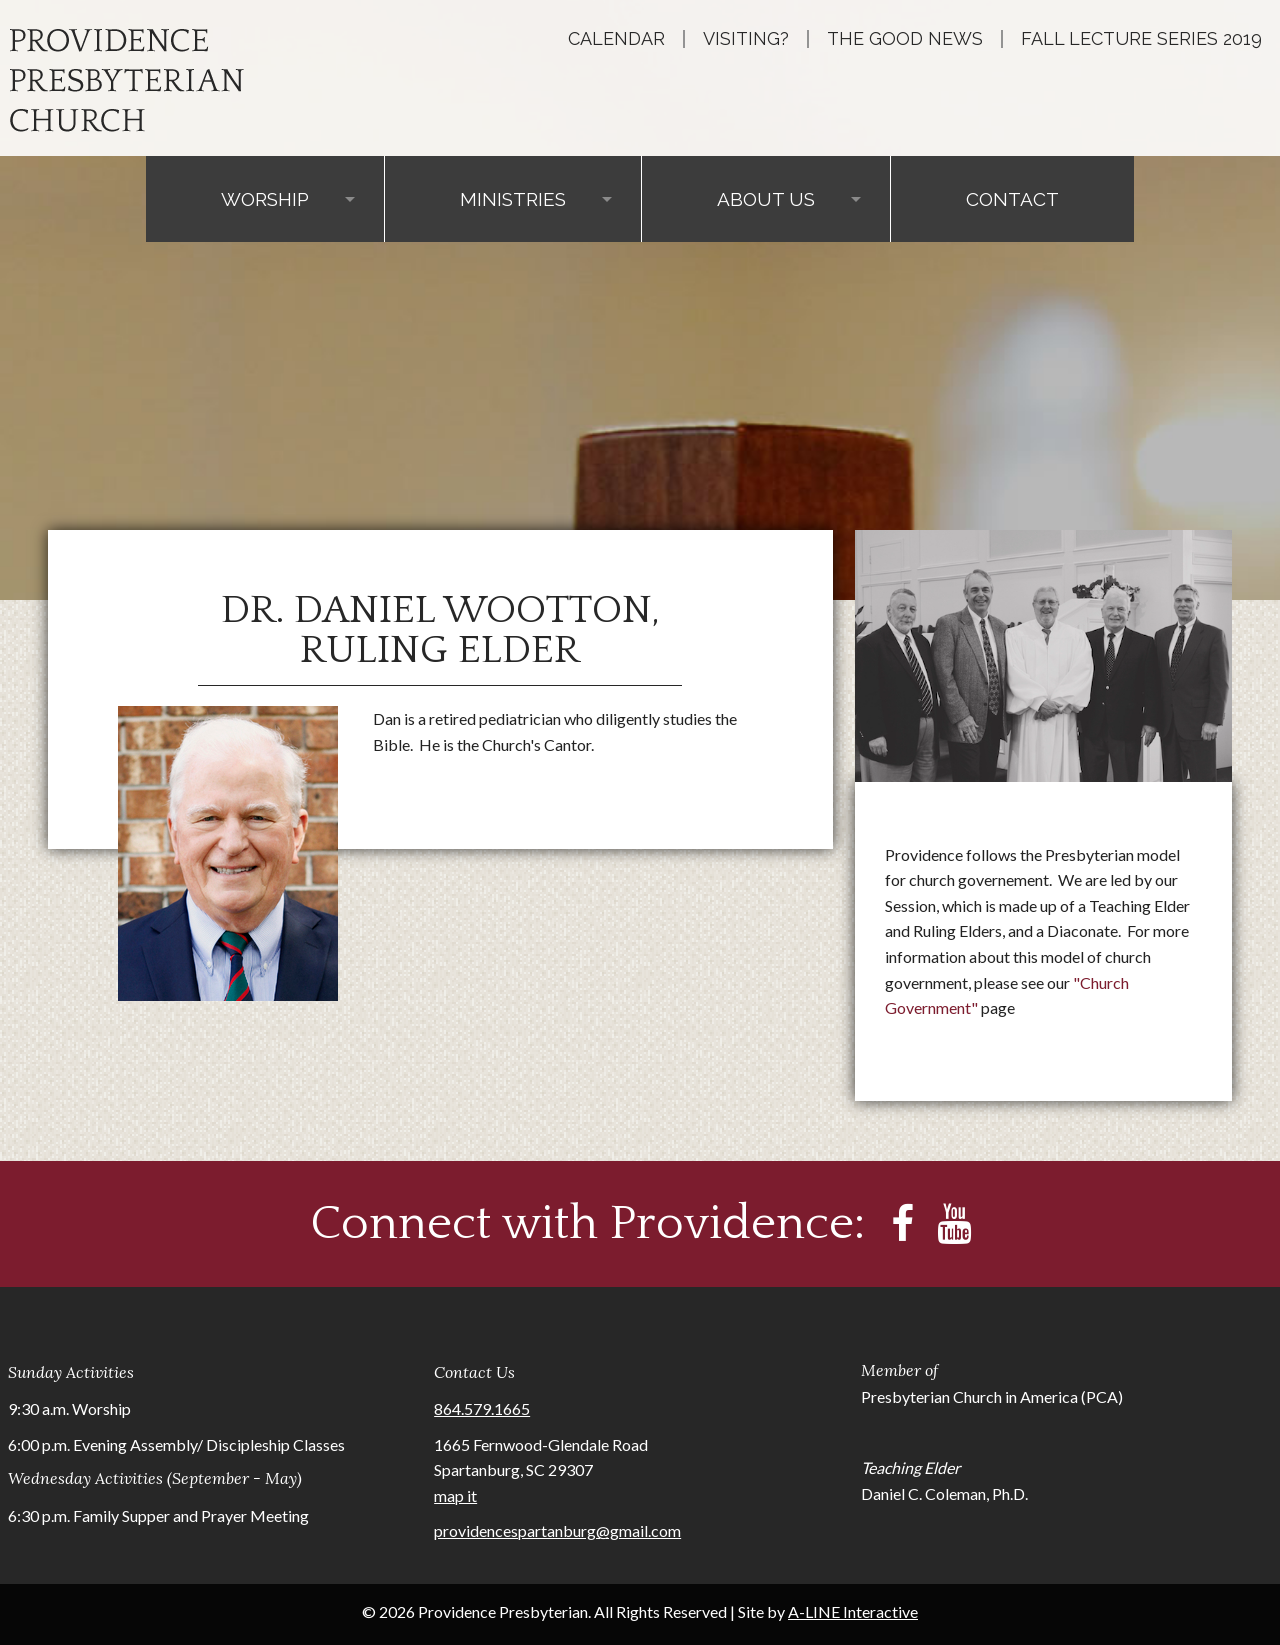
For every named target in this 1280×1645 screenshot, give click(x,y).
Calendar (616, 39)
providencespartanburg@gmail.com (557, 1530)
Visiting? (746, 39)
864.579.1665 (482, 1408)
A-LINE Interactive (853, 1611)
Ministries (513, 199)
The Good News (905, 39)
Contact (1012, 199)
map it (455, 1495)
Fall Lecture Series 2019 (1141, 39)
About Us (766, 199)
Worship (265, 199)
